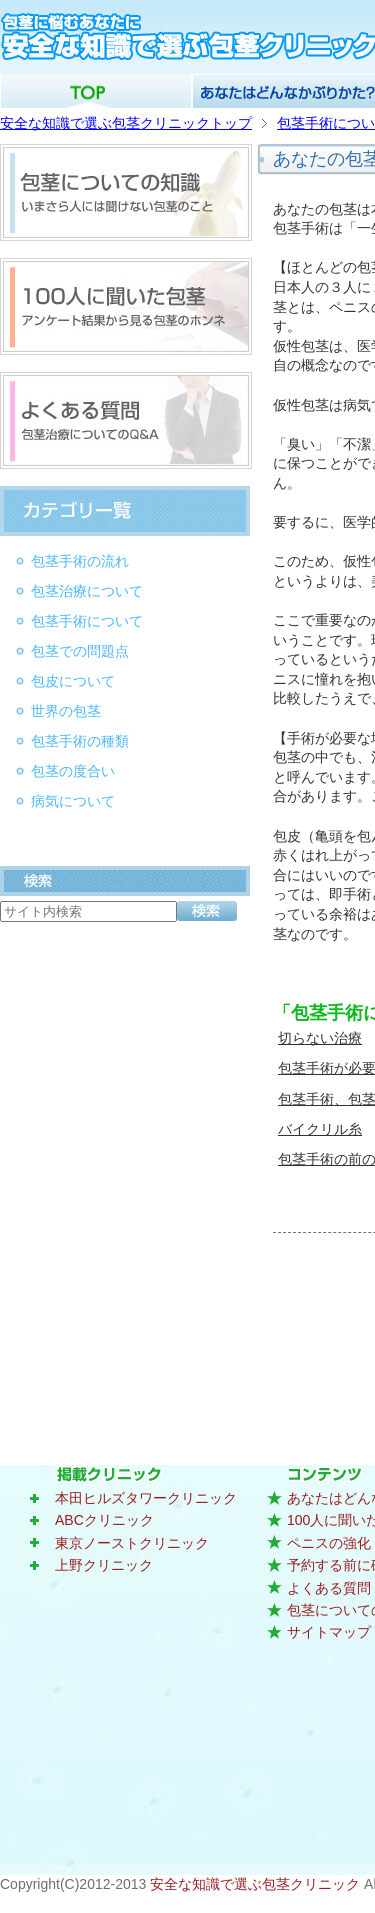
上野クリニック (104, 1565)
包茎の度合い (73, 771)
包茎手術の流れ (80, 561)
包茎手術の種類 (80, 741)
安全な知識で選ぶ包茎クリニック (257, 1884)
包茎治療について (87, 591)
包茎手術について (87, 621)
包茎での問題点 (80, 651)
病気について (73, 801)
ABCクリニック (104, 1520)
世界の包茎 (66, 711)
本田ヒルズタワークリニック (146, 1498)
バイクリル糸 (320, 1129)
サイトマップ (329, 1632)
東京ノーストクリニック (132, 1543)
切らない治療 (320, 1038)
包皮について (73, 681)
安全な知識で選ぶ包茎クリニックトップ (126, 123)
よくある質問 (329, 1588)
